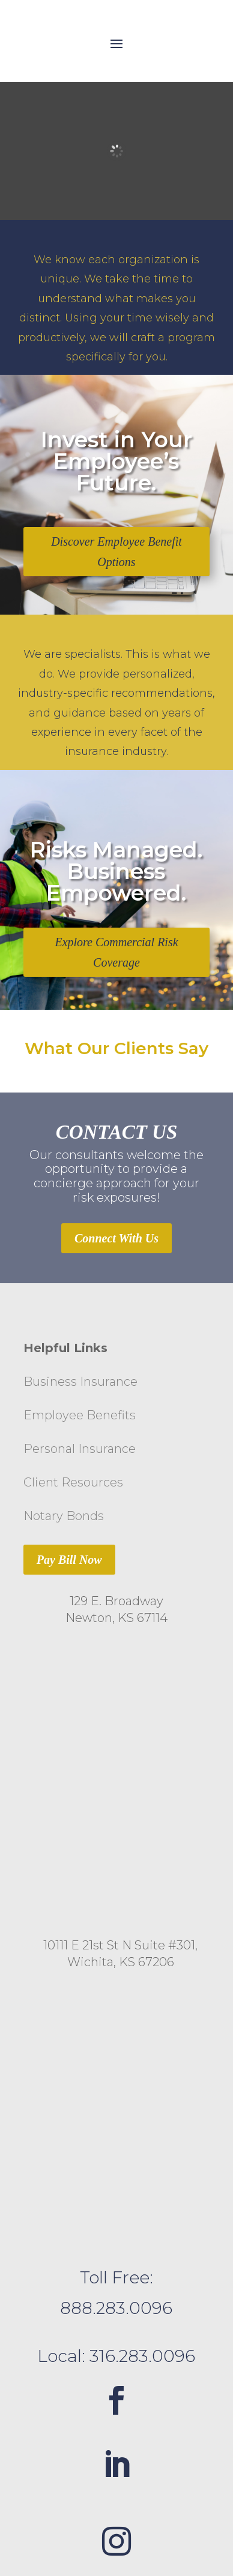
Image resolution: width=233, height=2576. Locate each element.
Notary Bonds (63, 1516)
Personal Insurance (79, 1449)
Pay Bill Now (69, 1559)
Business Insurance (80, 1381)
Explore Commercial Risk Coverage (116, 952)
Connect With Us (116, 1238)
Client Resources (73, 1482)
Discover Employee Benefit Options (116, 551)
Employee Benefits (79, 1415)
